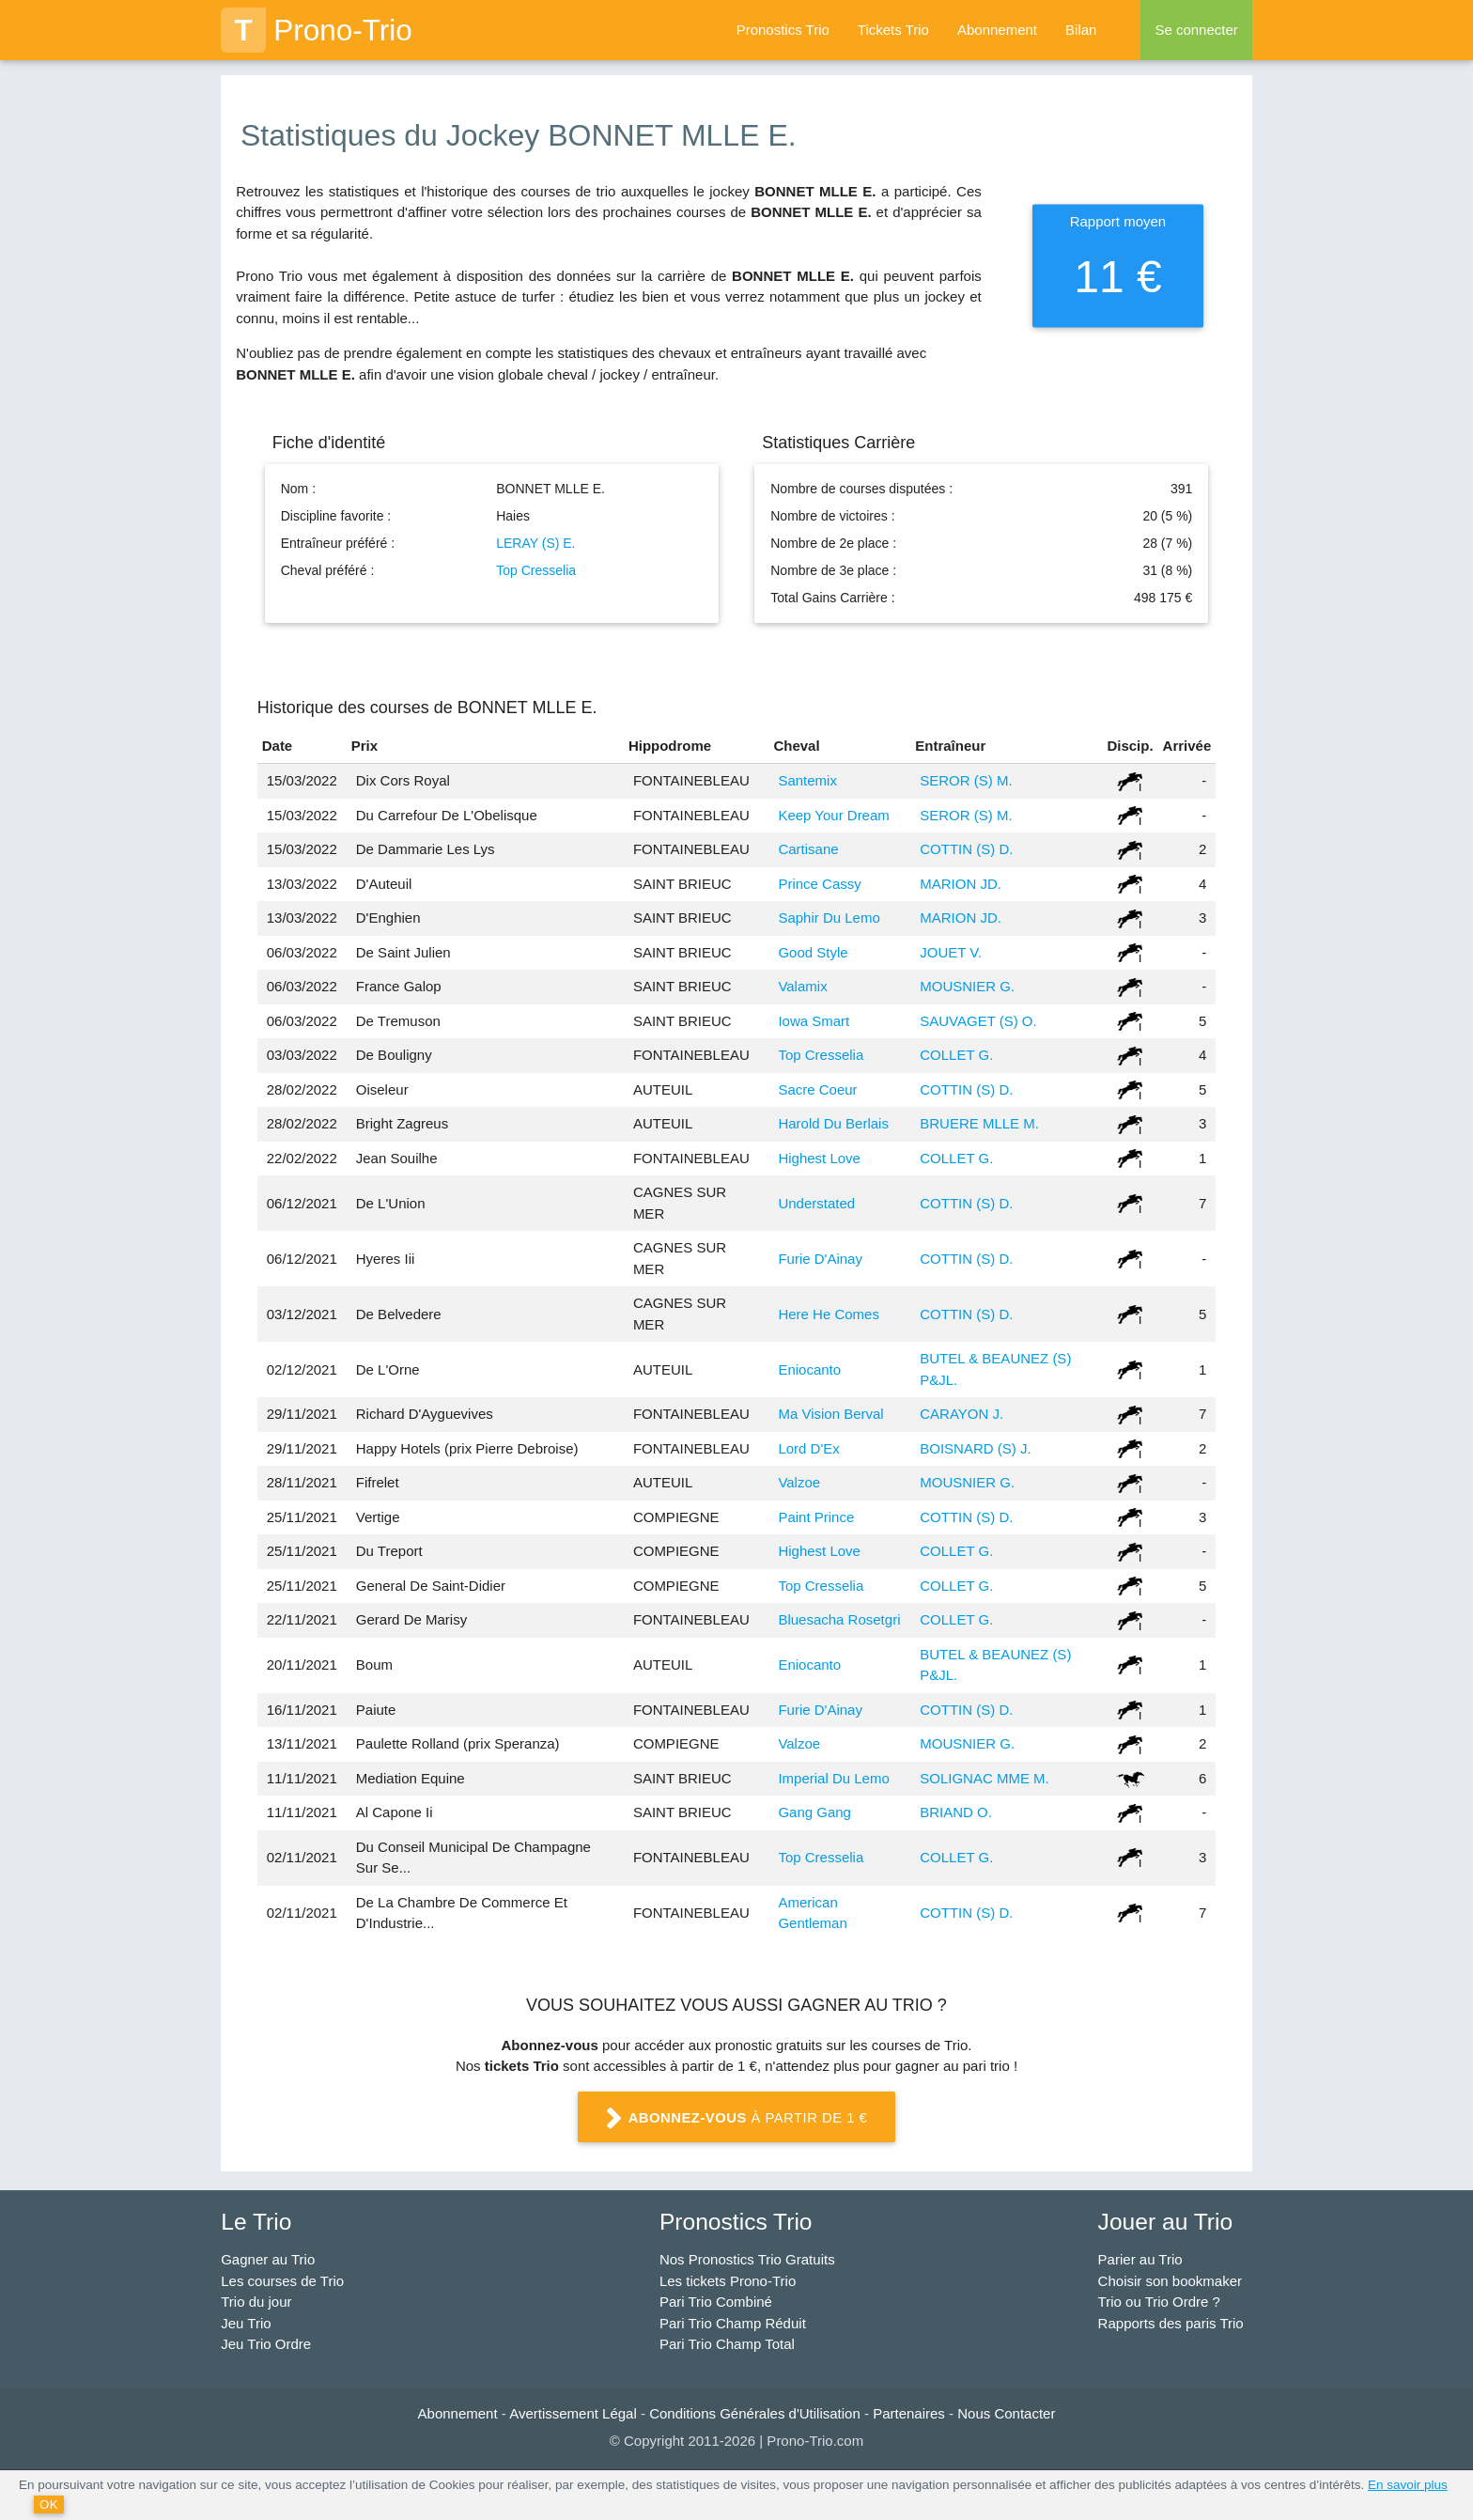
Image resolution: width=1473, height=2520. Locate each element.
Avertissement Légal (573, 2413)
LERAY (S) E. (535, 543)
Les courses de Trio (282, 2281)
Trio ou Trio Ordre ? (1159, 2302)
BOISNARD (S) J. (975, 1448)
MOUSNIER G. (967, 986)
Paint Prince (816, 1517)
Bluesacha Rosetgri (839, 1619)
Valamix (802, 986)
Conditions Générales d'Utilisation (755, 2413)
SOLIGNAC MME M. (984, 1778)
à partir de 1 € (736, 2119)
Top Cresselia (536, 570)
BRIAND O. (956, 1812)
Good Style (812, 952)
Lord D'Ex (808, 1448)
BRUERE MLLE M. (979, 1123)
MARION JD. (960, 884)
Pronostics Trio (783, 30)
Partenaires (909, 2413)
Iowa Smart (813, 1021)
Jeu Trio (246, 2323)
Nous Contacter (1006, 2413)
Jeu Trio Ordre (266, 2344)
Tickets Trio (893, 30)
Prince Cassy (819, 884)
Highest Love (819, 1158)
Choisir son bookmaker (1170, 2281)
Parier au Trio (1140, 2259)
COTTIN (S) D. (966, 849)
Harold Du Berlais (833, 1123)
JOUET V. (951, 952)
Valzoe (799, 1482)
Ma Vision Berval (830, 1414)
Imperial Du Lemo (833, 1778)
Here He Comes (828, 1314)
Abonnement (997, 30)
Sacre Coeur (817, 1089)
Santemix (807, 780)
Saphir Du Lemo (828, 918)
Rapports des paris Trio (1171, 2323)
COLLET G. (956, 1055)
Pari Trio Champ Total (727, 2344)
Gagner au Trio (268, 2259)
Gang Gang (814, 1812)
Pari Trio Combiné (715, 2302)
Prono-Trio (316, 30)
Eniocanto (809, 1369)
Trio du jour (256, 2302)
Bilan (1080, 30)
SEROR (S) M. (966, 780)
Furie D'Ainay (820, 1259)
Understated (816, 1203)
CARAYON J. (961, 1414)
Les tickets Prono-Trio (727, 2281)
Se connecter (1196, 30)
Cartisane (808, 849)
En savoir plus (1408, 2485)
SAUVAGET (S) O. (978, 1021)
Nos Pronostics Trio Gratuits (747, 2259)
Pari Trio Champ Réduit (732, 2323)
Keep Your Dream (833, 815)
